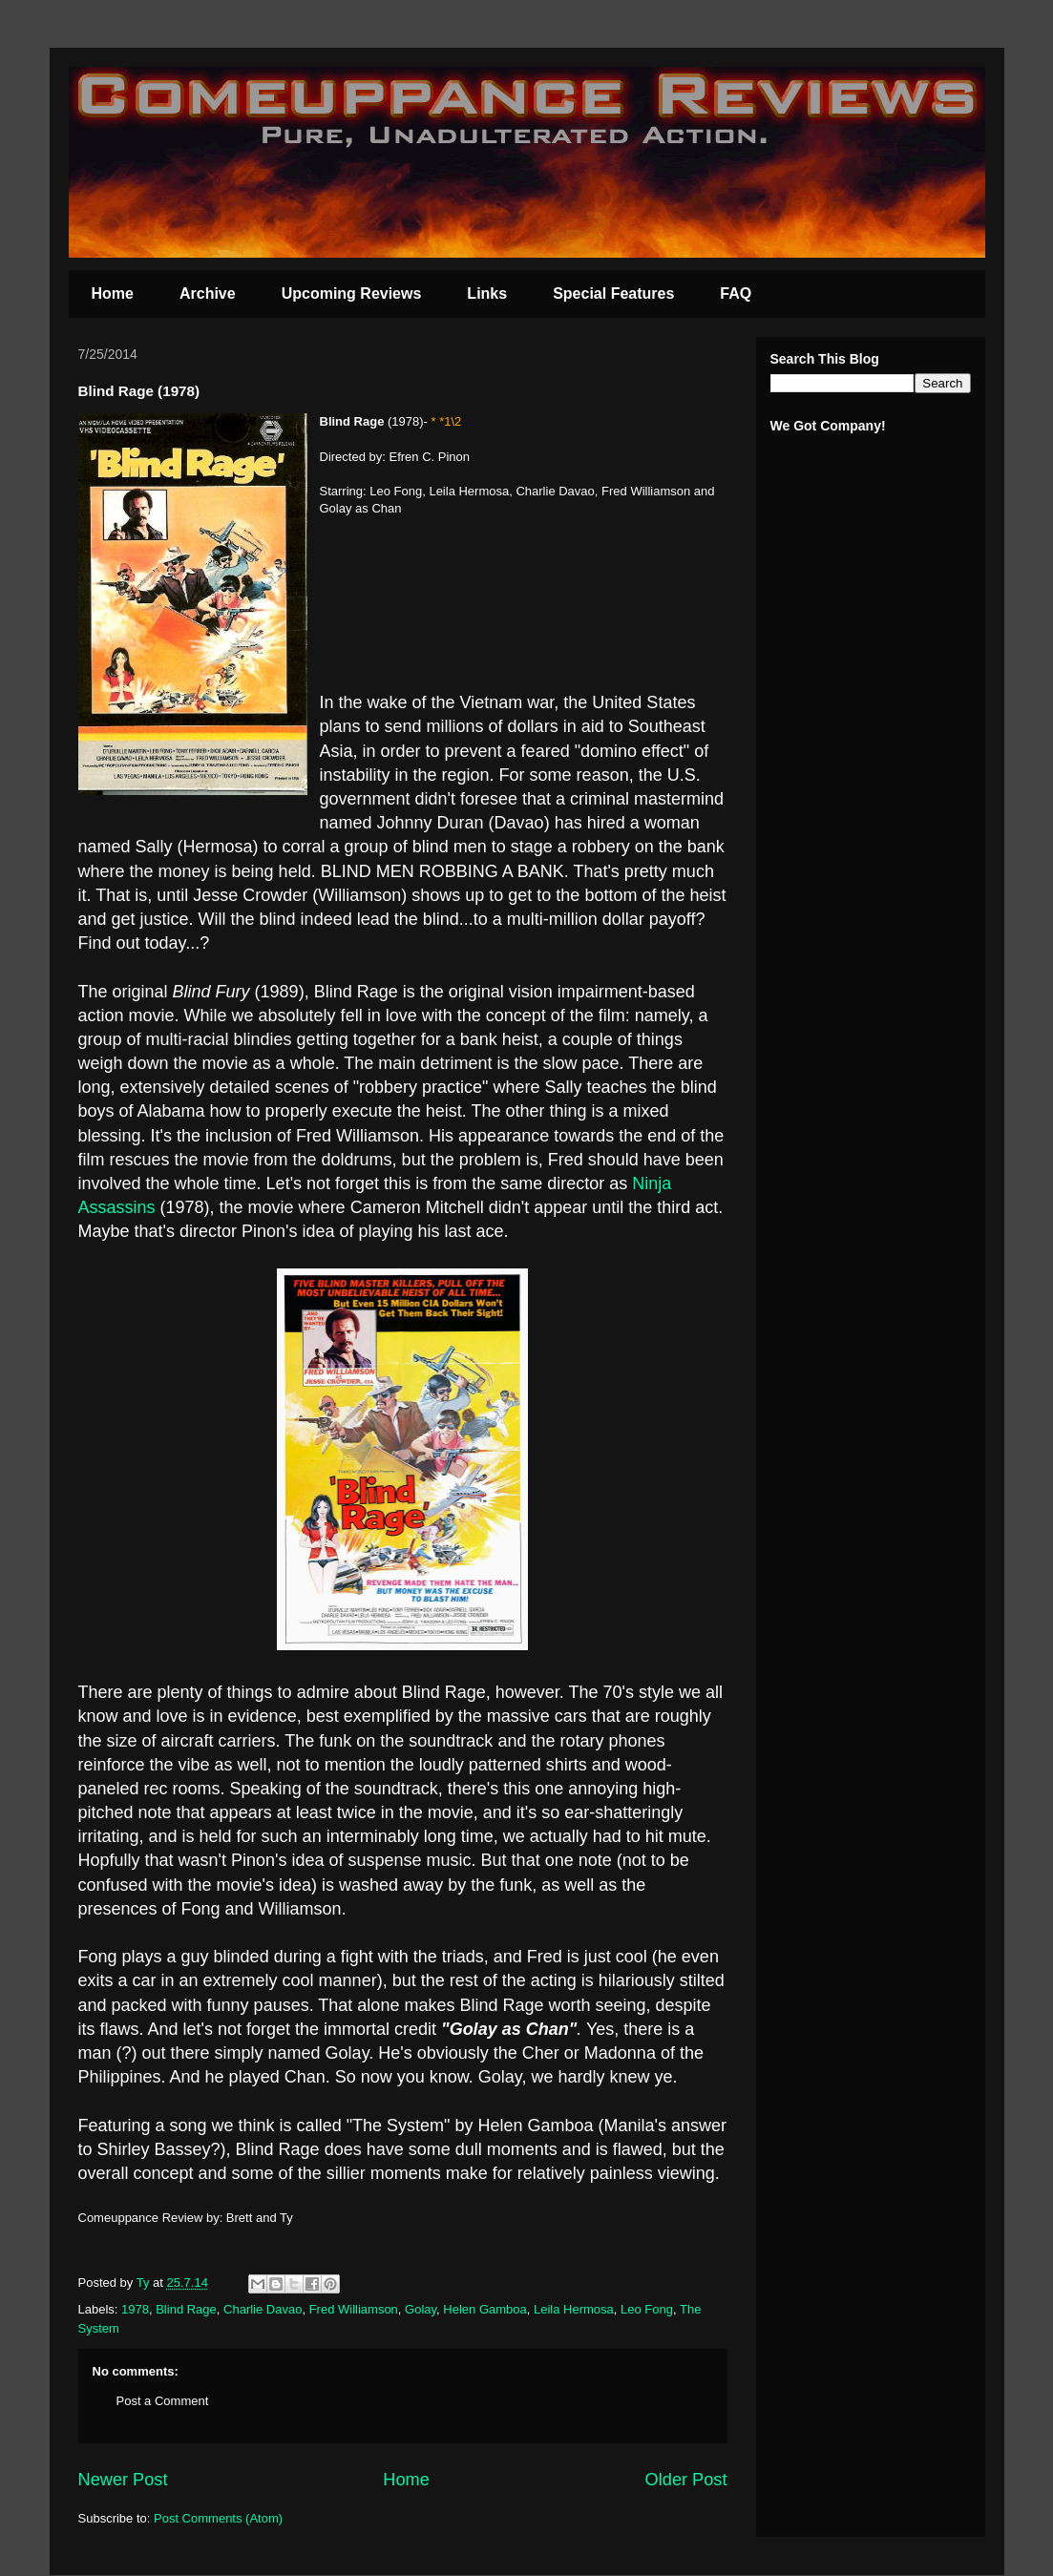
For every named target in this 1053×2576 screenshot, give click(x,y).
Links (487, 293)
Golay (420, 2309)
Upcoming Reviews (352, 293)
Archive (207, 293)
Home (113, 293)
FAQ (735, 293)
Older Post (686, 2479)
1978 (135, 2309)
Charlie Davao (262, 2309)
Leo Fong (647, 2309)
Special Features (613, 293)
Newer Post (123, 2479)
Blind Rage (186, 2309)
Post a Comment (162, 2401)
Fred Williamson (353, 2309)
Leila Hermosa (574, 2309)
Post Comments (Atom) (218, 2518)
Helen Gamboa (484, 2309)
